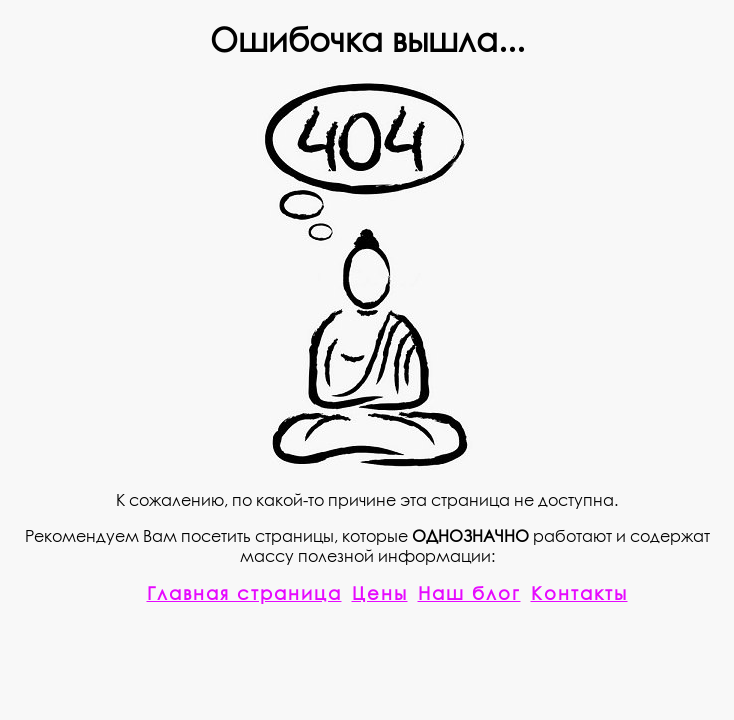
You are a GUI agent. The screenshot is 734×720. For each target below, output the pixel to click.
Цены (380, 593)
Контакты (579, 593)
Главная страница (244, 593)
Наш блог (469, 593)
